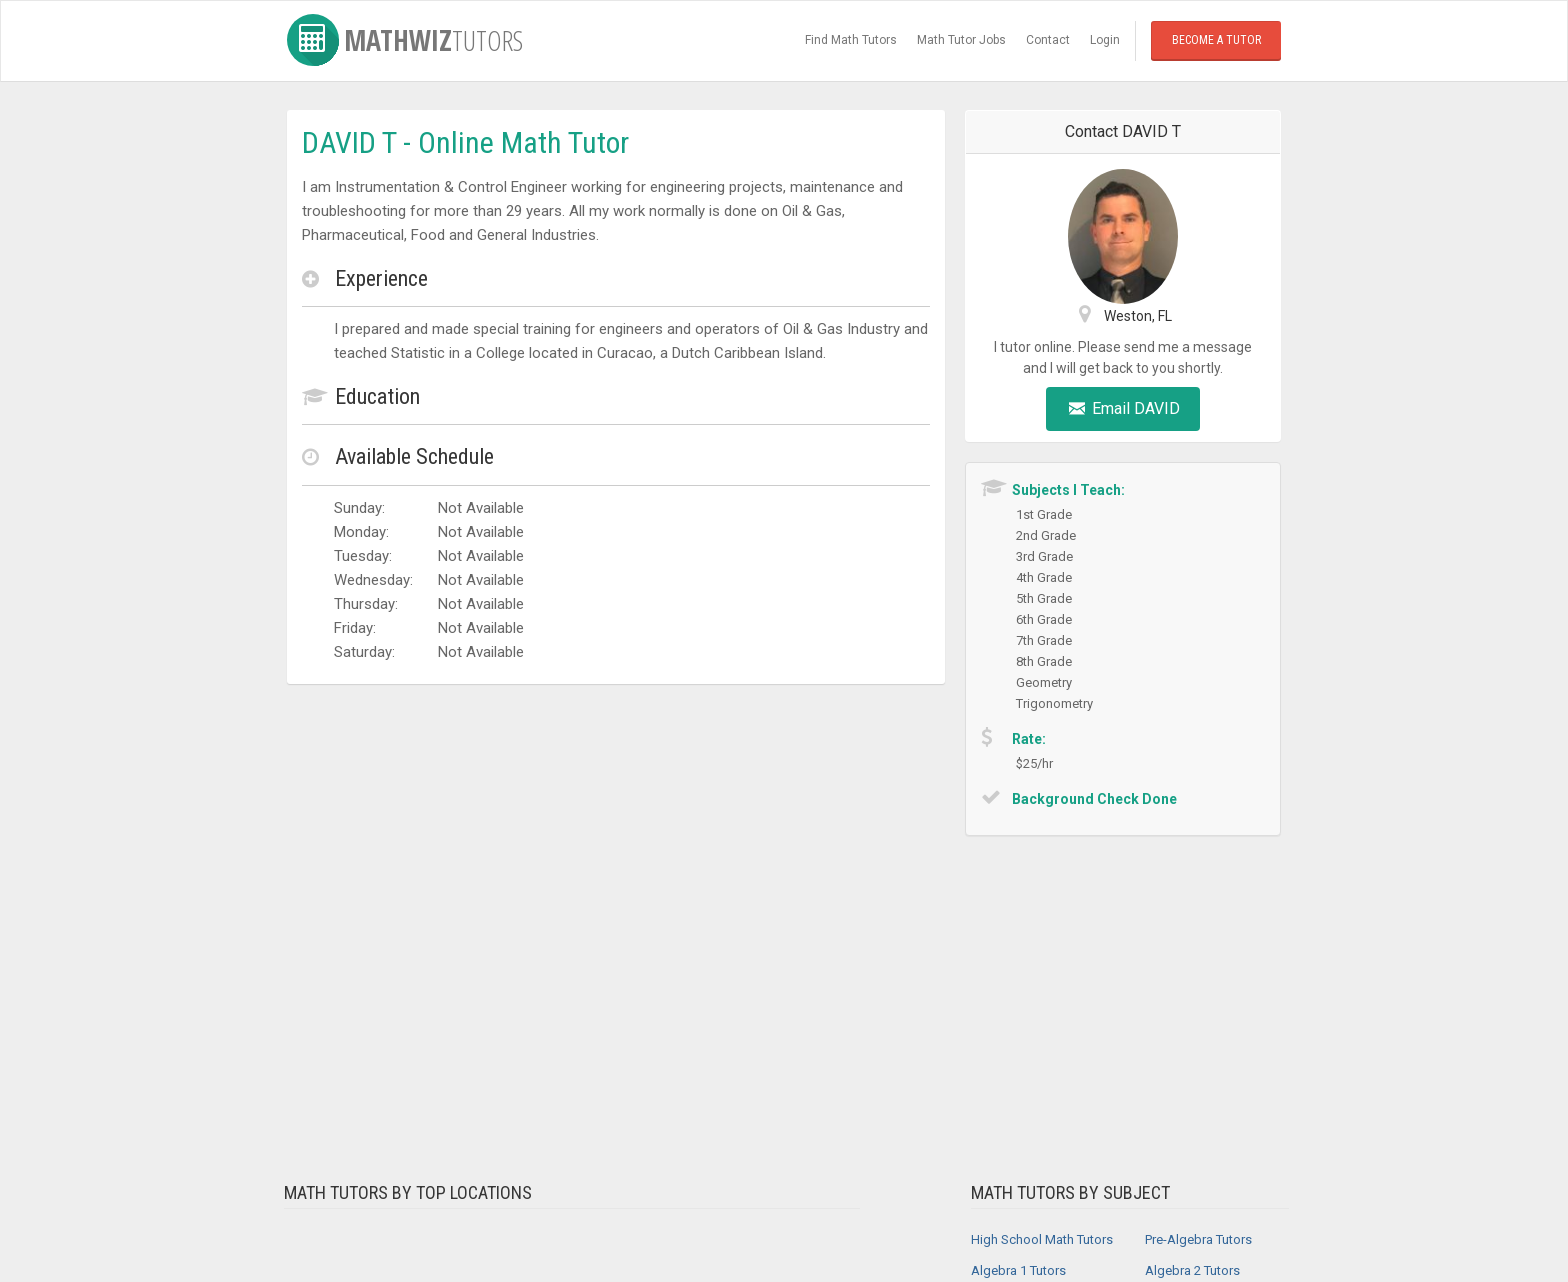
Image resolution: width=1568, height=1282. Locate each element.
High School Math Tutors (1042, 1239)
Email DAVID (1123, 408)
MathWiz (405, 40)
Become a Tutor (1216, 40)
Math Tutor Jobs (961, 40)
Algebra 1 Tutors (1018, 1270)
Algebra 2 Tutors (1192, 1270)
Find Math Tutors (851, 40)
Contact (1048, 40)
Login (1105, 40)
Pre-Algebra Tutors (1198, 1239)
